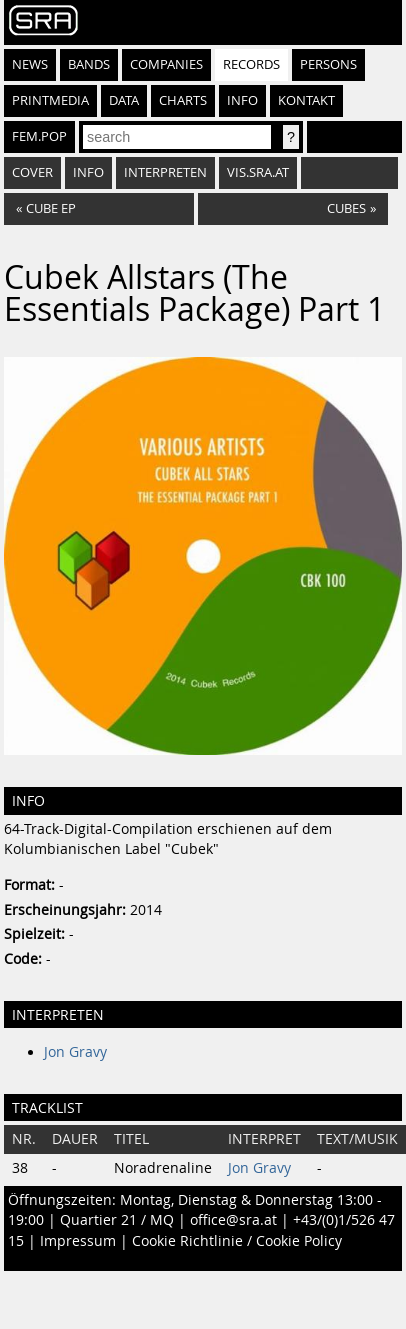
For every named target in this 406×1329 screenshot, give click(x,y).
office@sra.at (233, 1220)
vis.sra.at (258, 172)
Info (242, 100)
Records (251, 64)
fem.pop (39, 136)
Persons (328, 64)
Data (124, 100)
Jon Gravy (75, 1052)
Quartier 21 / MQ (117, 1220)
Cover (32, 172)
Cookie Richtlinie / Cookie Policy (237, 1241)
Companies (166, 64)
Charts (183, 100)
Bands (89, 64)
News (30, 64)
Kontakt (306, 100)
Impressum (78, 1241)
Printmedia (50, 100)
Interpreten (165, 172)
